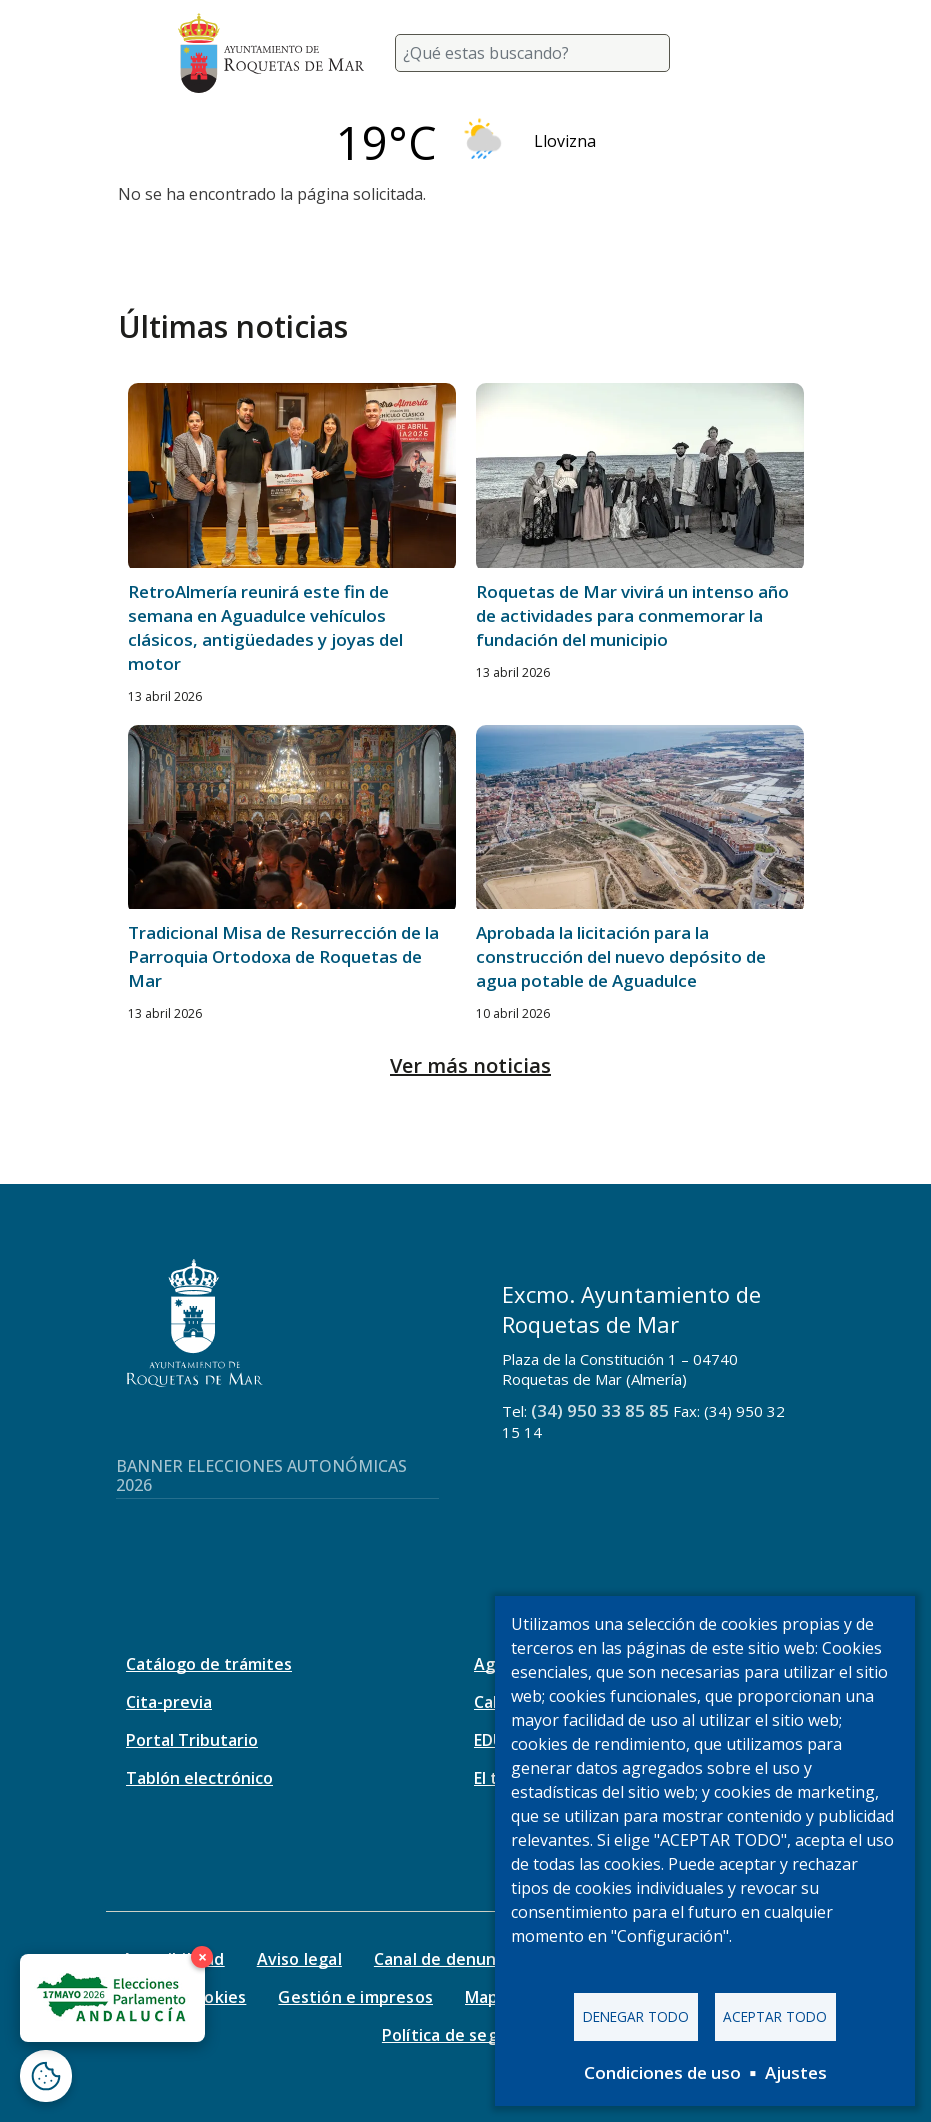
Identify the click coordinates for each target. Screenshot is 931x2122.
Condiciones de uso (662, 2072)
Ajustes (796, 2072)
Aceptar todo (775, 2016)
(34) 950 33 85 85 (600, 1410)
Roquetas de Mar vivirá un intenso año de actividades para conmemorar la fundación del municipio (632, 615)
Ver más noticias (470, 1065)
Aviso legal (299, 1959)
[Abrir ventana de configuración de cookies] (46, 2076)
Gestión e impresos (355, 1997)
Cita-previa (169, 1702)
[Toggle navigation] (730, 53)
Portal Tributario (192, 1740)
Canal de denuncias (450, 1959)
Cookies (215, 1997)
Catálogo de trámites (209, 1664)
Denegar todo (636, 2016)
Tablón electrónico (199, 1778)
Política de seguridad (465, 2035)
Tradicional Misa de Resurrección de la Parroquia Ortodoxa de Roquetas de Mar (283, 956)
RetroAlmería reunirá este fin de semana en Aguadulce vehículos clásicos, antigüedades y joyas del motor (265, 627)
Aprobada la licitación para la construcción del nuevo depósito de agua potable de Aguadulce (621, 956)
